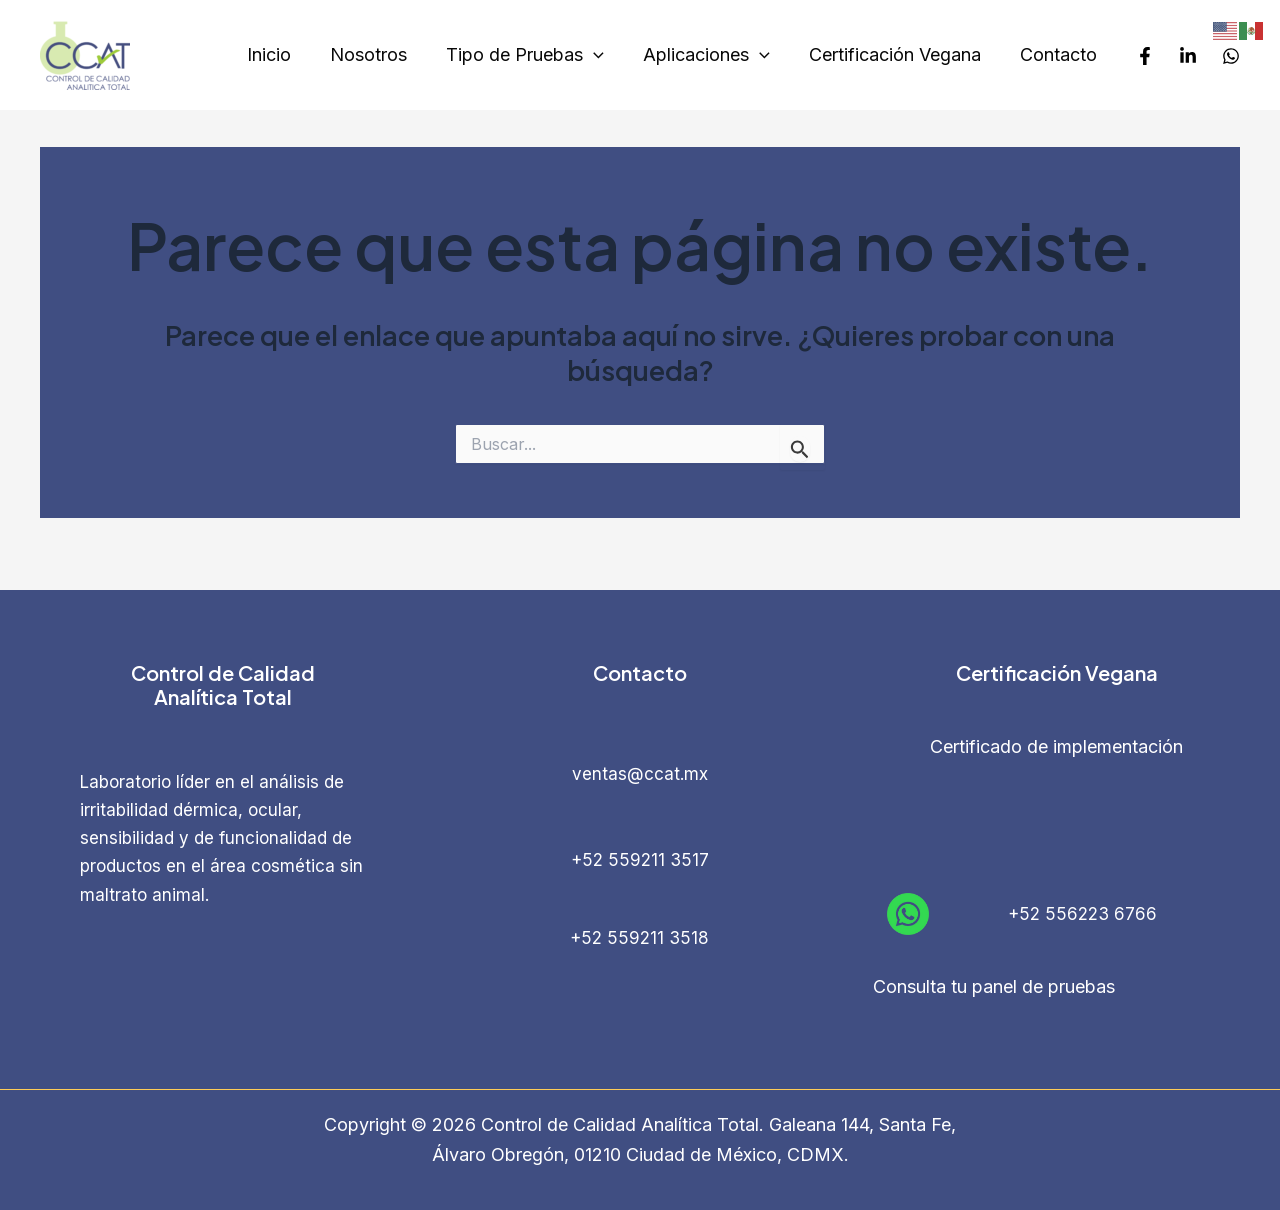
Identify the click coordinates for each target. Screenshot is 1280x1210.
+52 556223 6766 (1082, 914)
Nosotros (381, 54)
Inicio (285, 54)
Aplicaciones (713, 55)
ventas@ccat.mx (640, 774)
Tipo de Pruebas (535, 55)
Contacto (1059, 54)
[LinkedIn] (1188, 56)
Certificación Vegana (899, 54)
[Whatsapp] (1231, 56)
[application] (603, 55)
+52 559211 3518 (639, 938)
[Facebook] (1145, 56)
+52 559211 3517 (640, 860)
